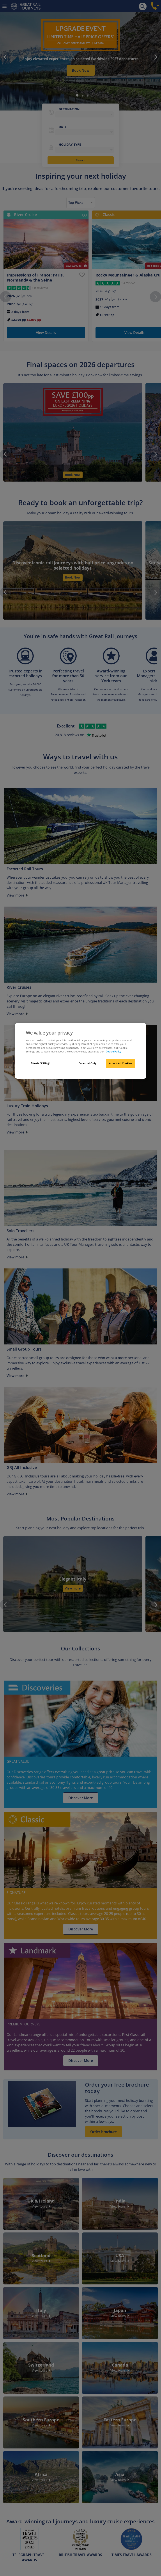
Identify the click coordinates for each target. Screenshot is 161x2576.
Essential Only (87, 1063)
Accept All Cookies (120, 1063)
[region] (80, 1051)
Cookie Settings (40, 1063)
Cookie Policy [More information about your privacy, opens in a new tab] (113, 1051)
